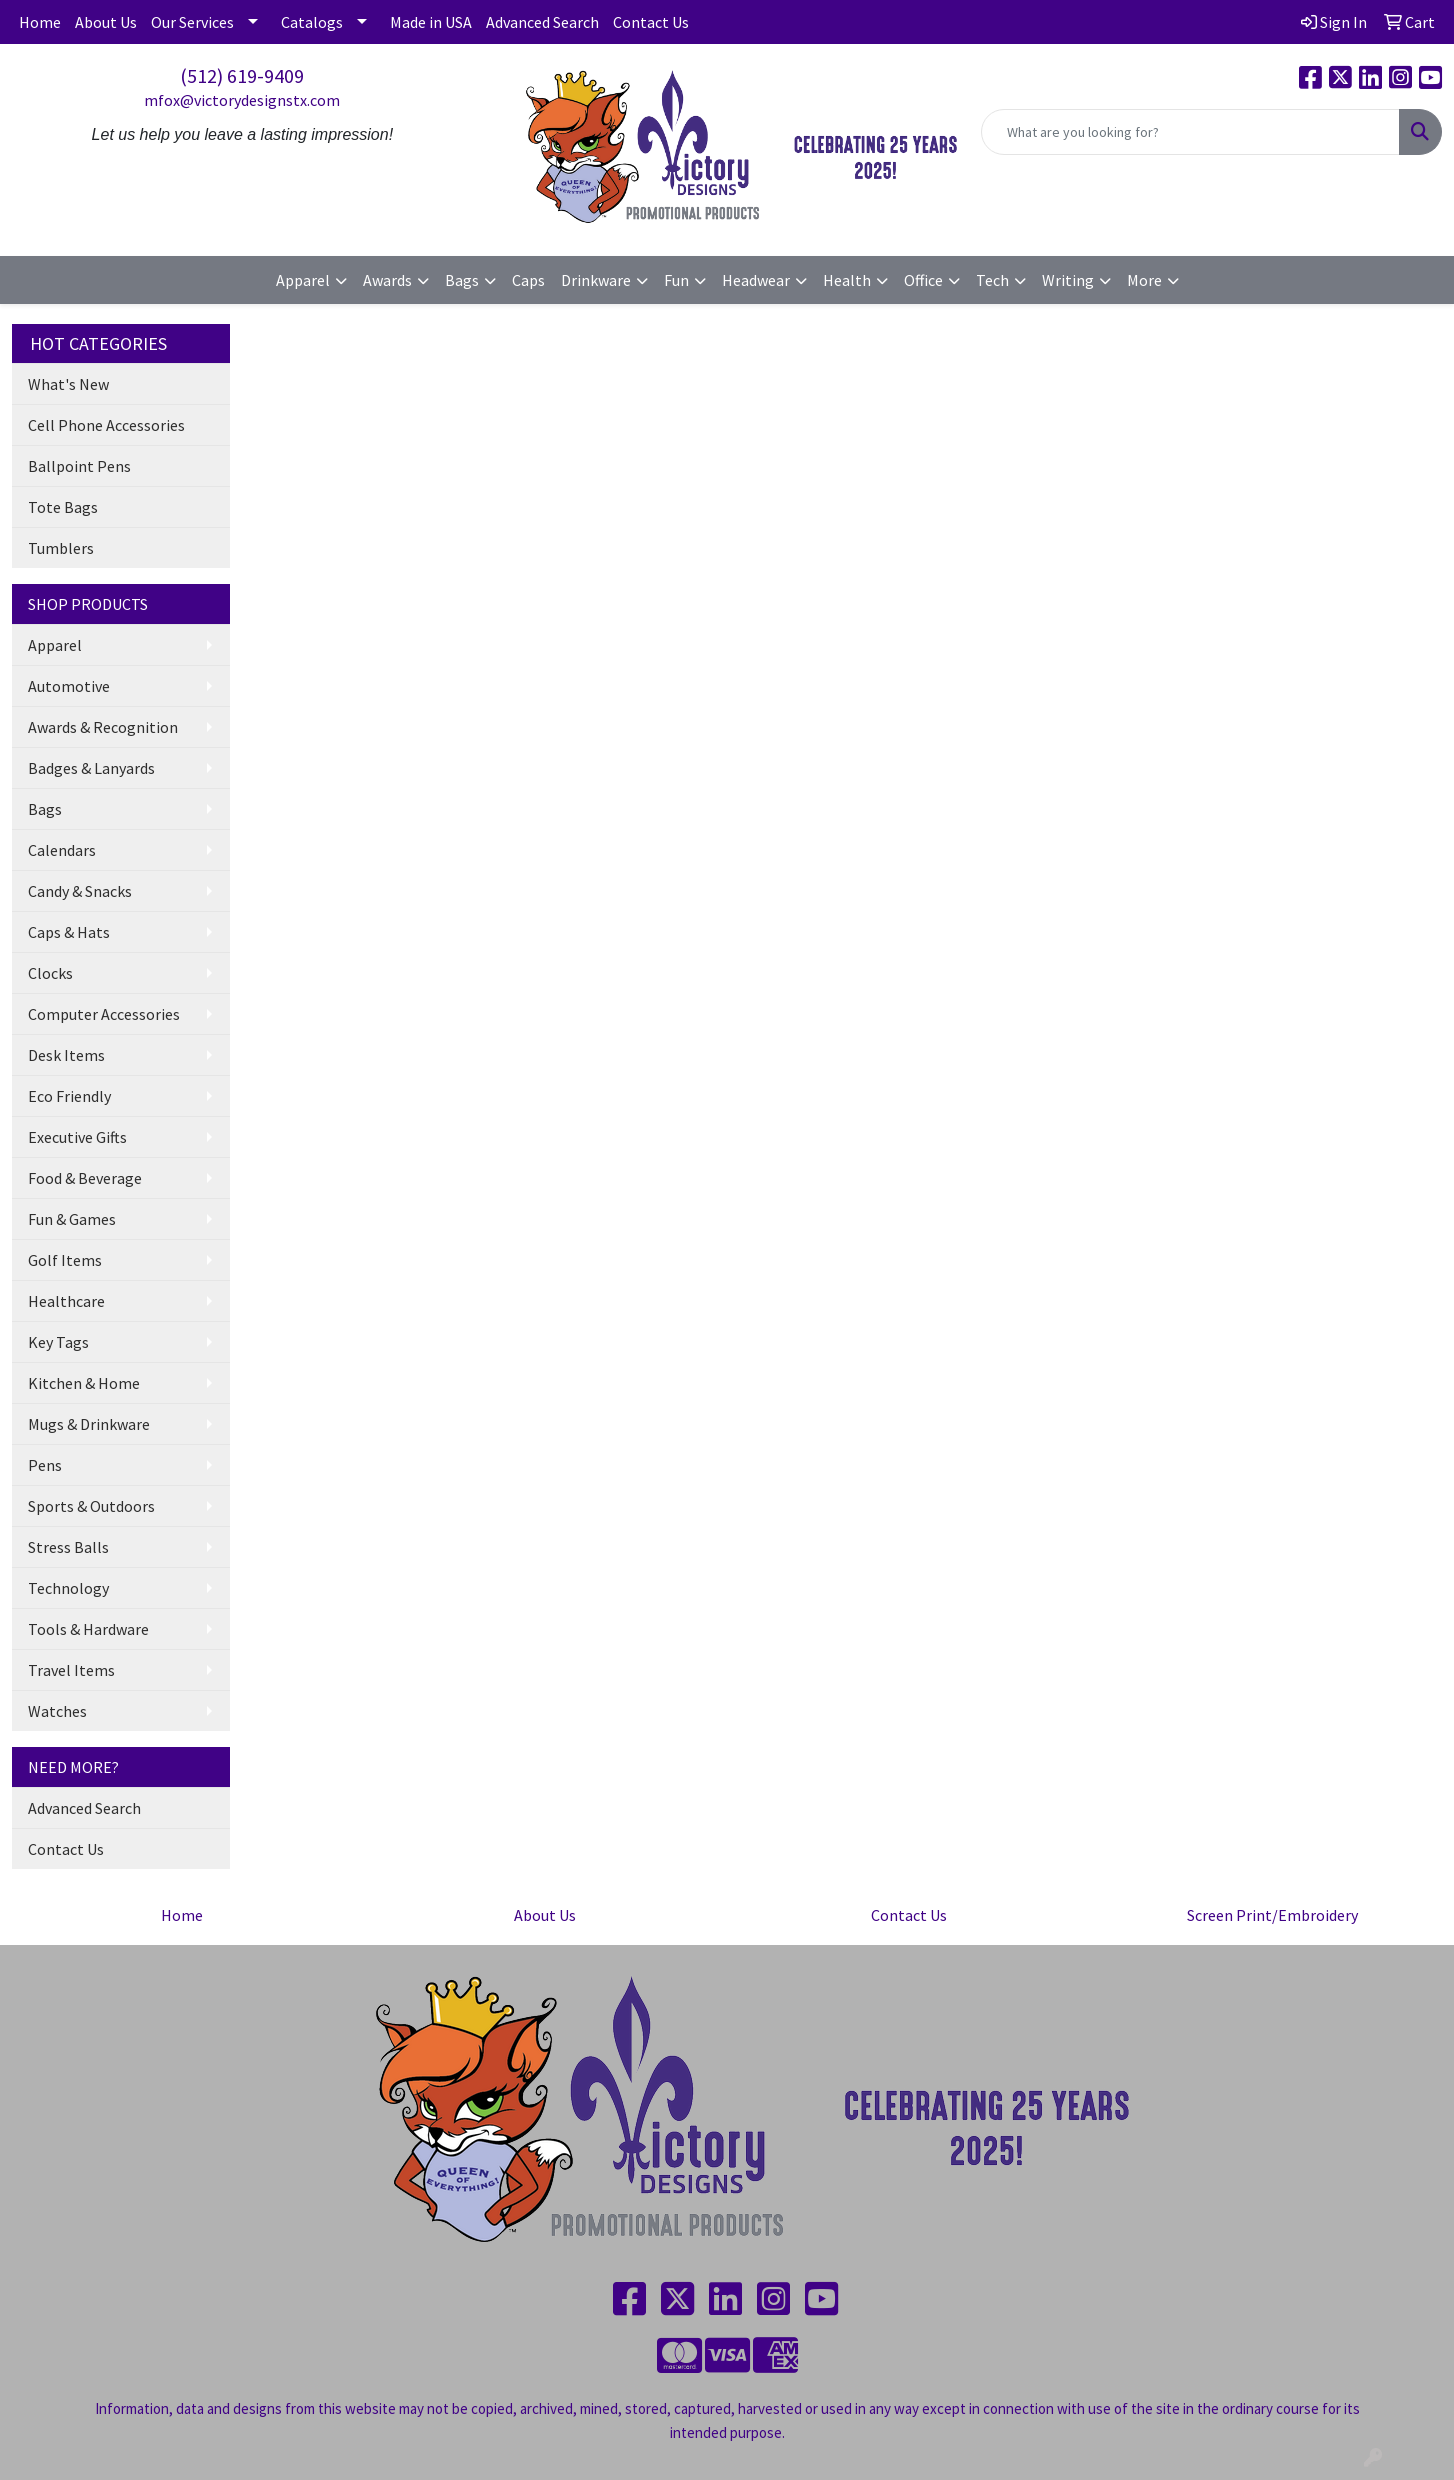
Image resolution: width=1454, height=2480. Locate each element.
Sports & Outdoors (91, 1506)
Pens (45, 1465)
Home (40, 22)
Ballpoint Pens (79, 466)
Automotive (69, 686)
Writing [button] (1068, 280)
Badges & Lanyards (91, 768)
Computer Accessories (104, 1014)
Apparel (55, 645)
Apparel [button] (303, 280)
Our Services (192, 22)
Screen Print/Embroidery (1272, 1915)
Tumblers (61, 548)
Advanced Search (542, 22)
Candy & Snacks (80, 891)
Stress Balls (68, 1547)
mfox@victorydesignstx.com (242, 100)
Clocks (50, 973)
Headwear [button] (756, 280)
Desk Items (66, 1055)
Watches (57, 1711)
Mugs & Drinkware (89, 1424)
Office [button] (923, 280)
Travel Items (71, 1670)
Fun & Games (72, 1219)
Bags (45, 809)
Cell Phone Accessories (106, 425)
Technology (68, 1588)
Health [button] (847, 280)
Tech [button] (992, 280)
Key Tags (58, 1342)
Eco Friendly (69, 1096)
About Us (106, 22)
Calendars (62, 850)
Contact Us (651, 22)
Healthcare (66, 1301)
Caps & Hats (69, 932)
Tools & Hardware (88, 1629)
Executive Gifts (77, 1137)
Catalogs (312, 22)
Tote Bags (63, 507)
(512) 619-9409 (242, 75)
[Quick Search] (1190, 132)
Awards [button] (387, 280)
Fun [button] (676, 280)
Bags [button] (462, 280)
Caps (528, 280)
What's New (68, 384)
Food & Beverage (85, 1178)
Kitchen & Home (84, 1383)
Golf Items (65, 1260)
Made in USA (431, 22)
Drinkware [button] (596, 280)
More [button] (1144, 280)
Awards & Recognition (103, 727)
